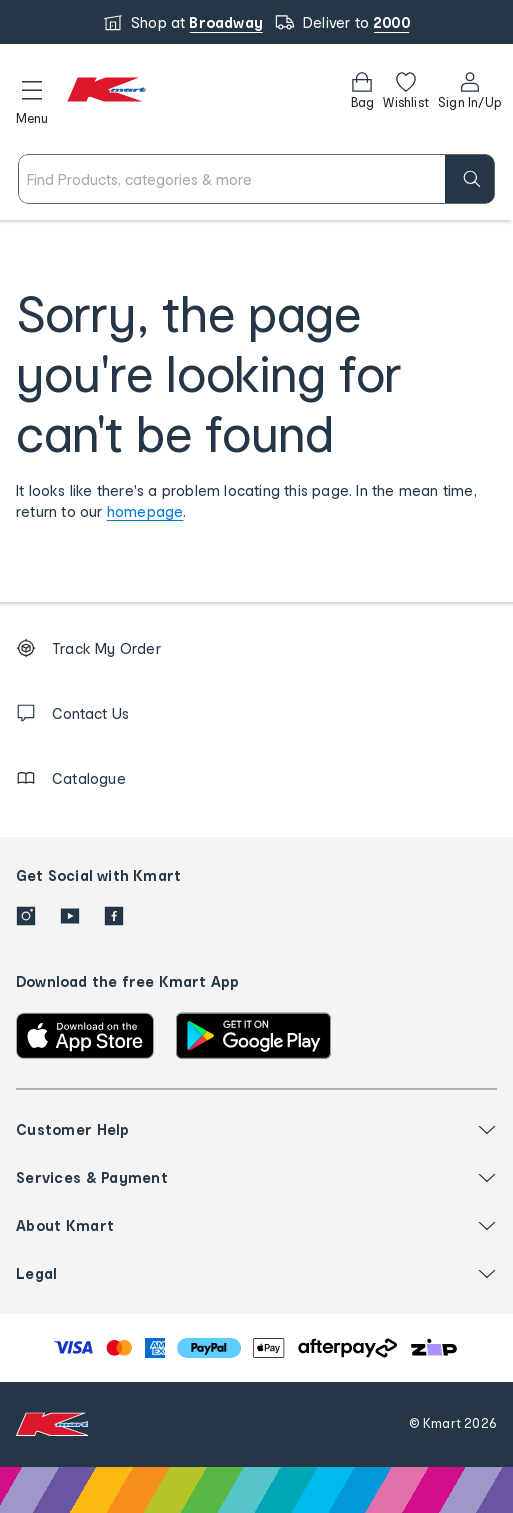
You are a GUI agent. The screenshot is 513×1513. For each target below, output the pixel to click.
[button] (32, 99)
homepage (145, 511)
